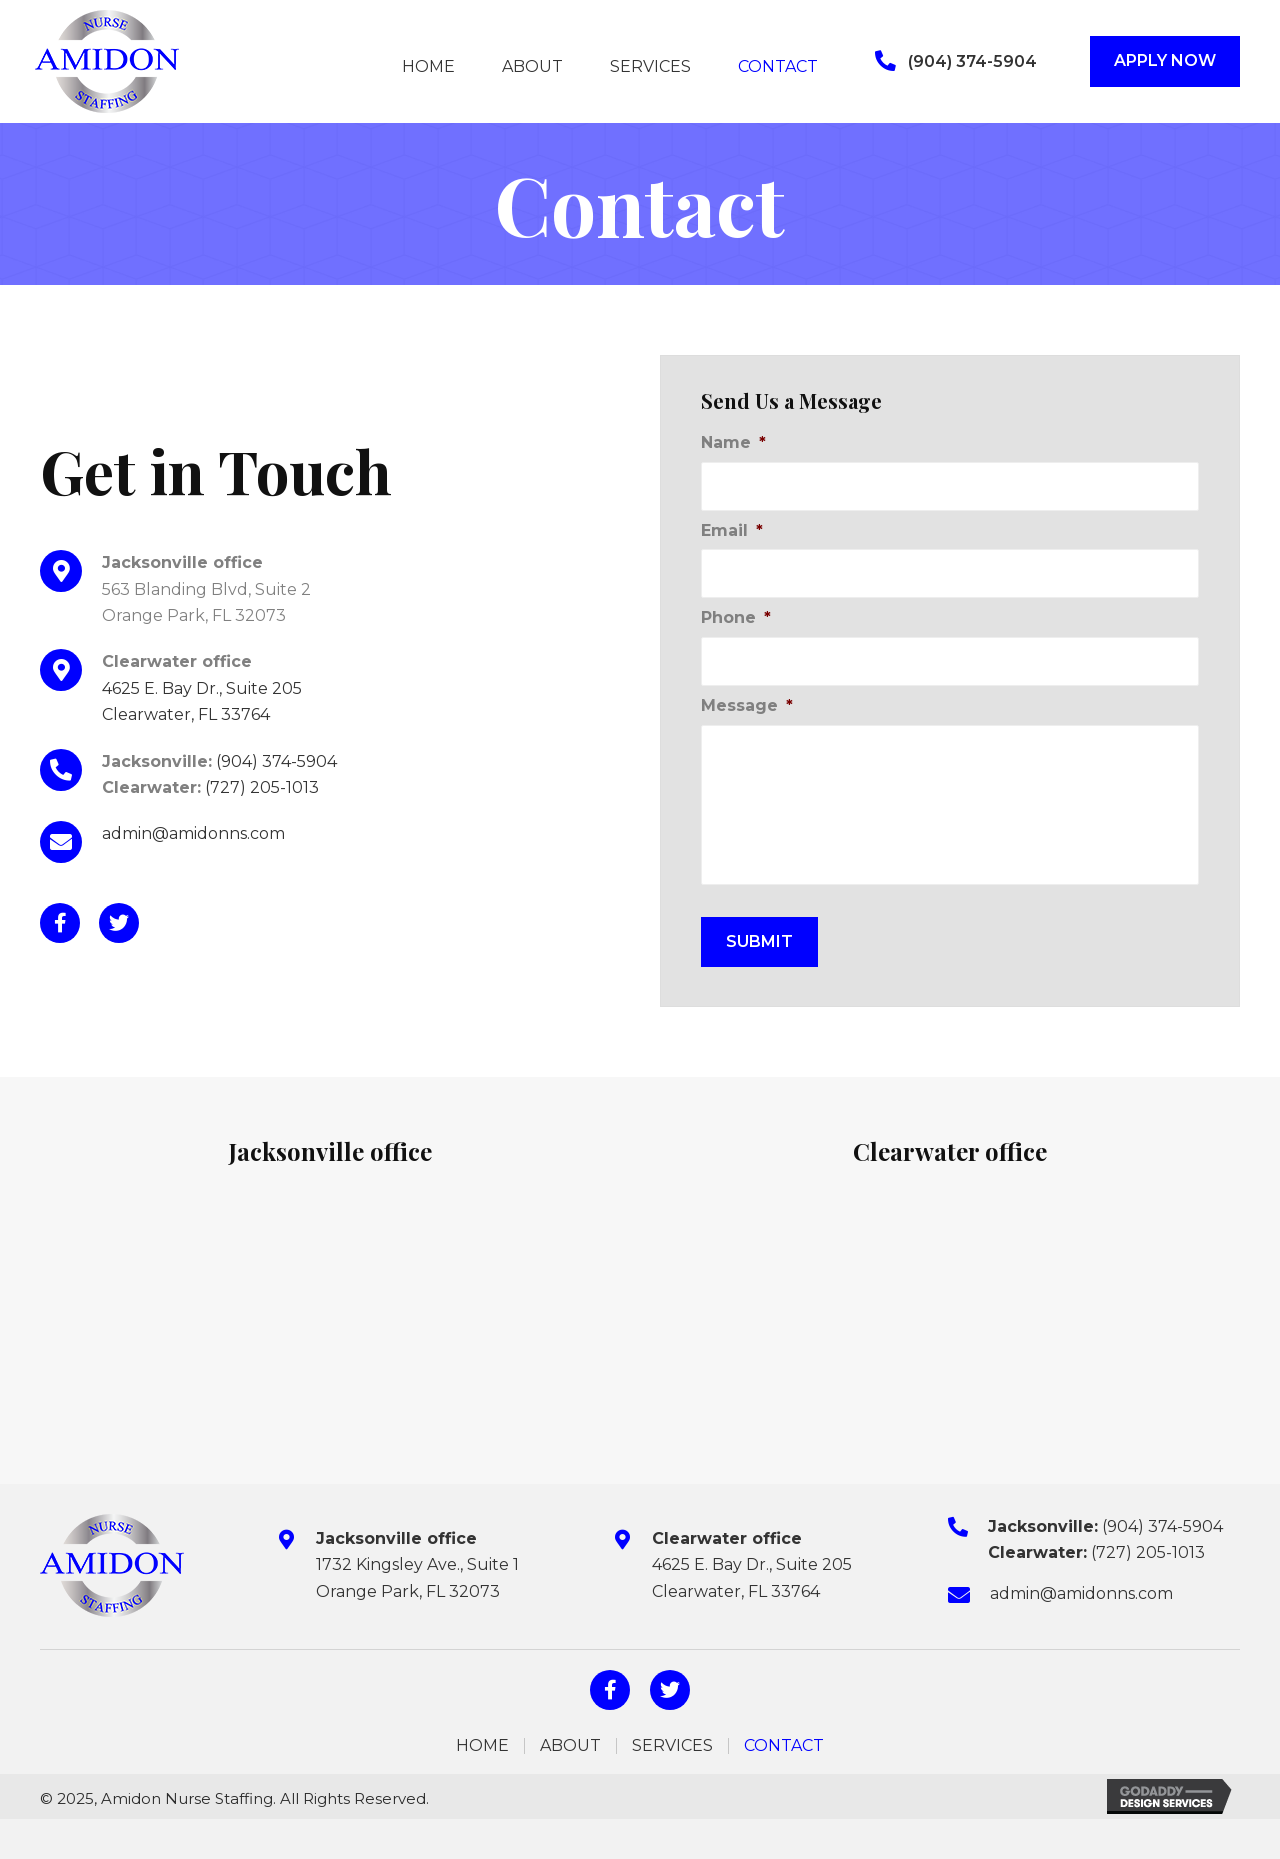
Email (732, 530)
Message (747, 705)
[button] (956, 61)
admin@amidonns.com (193, 833)
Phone (736, 617)
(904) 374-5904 (276, 761)
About (570, 1746)
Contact (784, 1746)
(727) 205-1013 (262, 787)
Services (672, 1746)
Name (733, 442)
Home (482, 1746)
